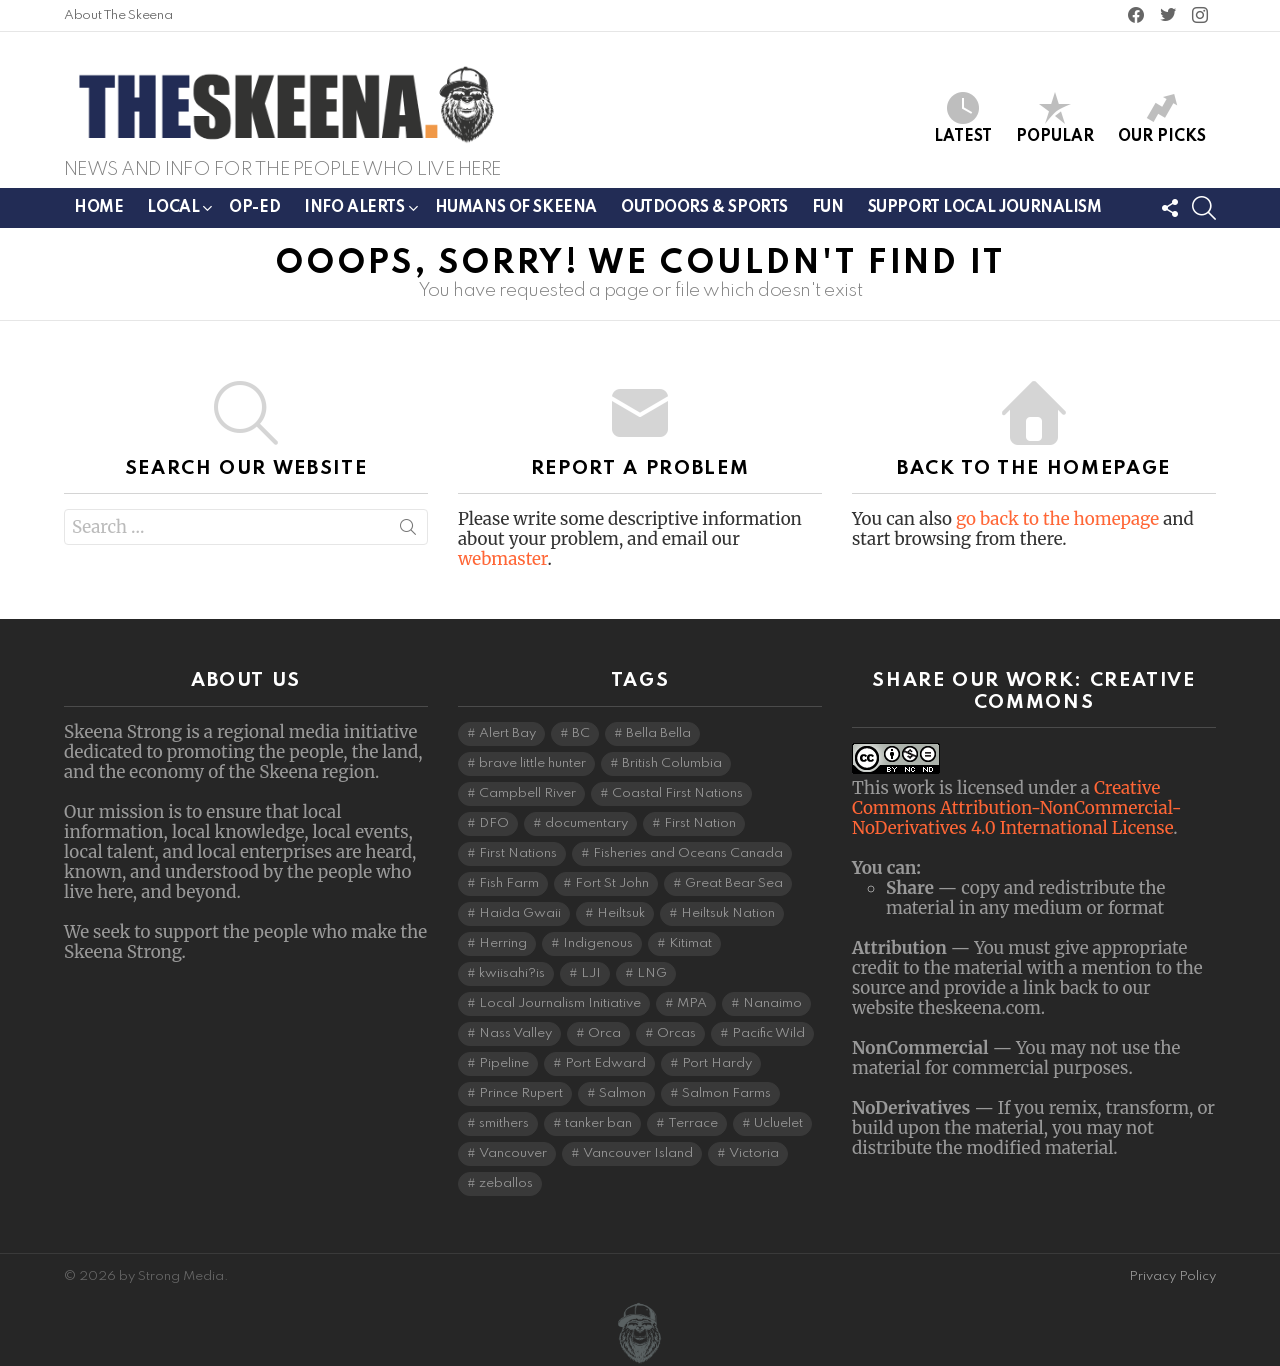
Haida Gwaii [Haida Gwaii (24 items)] (520, 913)
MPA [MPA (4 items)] (692, 1003)
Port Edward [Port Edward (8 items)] (605, 1063)
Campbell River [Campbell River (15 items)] (527, 793)
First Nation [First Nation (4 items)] (700, 823)
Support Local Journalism (985, 208)
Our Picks (1162, 118)
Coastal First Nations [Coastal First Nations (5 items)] (677, 793)
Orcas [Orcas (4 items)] (676, 1033)
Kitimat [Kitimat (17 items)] (690, 943)
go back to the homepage (1057, 519)
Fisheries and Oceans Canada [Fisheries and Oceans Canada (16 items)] (688, 853)
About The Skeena (118, 15)
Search (408, 531)
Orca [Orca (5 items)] (604, 1033)
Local (173, 211)
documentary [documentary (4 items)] (586, 823)
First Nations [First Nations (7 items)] (518, 853)
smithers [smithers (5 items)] (504, 1123)
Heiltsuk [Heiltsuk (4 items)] (621, 913)
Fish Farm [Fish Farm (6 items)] (509, 883)
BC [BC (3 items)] (581, 733)
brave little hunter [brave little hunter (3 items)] (532, 763)
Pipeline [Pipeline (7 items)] (504, 1063)
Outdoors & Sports (704, 208)
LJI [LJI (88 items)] (591, 973)
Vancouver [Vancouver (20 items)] (513, 1153)
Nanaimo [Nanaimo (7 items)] (772, 1003)
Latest (963, 118)
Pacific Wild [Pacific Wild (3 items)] (768, 1033)
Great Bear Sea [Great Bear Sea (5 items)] (734, 883)
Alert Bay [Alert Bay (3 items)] (507, 733)
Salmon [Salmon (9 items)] (622, 1093)
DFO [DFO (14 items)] (494, 823)
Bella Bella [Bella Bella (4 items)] (658, 733)
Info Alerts (354, 211)
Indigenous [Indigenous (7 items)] (598, 943)
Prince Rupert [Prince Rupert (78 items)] (521, 1093)
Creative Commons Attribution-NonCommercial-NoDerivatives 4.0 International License (1017, 808)
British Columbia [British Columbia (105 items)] (672, 763)
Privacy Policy (1172, 1276)
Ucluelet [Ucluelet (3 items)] (778, 1123)
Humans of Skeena (516, 208)
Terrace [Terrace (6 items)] (693, 1123)
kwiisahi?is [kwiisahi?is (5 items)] (512, 973)
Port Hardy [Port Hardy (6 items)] (717, 1063)
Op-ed (254, 208)
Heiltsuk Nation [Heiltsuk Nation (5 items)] (728, 913)
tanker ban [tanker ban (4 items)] (598, 1123)
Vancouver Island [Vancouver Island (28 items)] (638, 1153)
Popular (1055, 118)
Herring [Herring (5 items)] (503, 943)
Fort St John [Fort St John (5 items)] (612, 883)
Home (98, 208)
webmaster (503, 559)
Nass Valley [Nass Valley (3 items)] (515, 1033)
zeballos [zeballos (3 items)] (506, 1183)
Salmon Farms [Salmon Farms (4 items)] (726, 1093)
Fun (828, 208)
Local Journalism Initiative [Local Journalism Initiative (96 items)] (560, 1003)
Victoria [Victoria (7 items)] (754, 1153)
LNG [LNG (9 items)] (652, 973)
